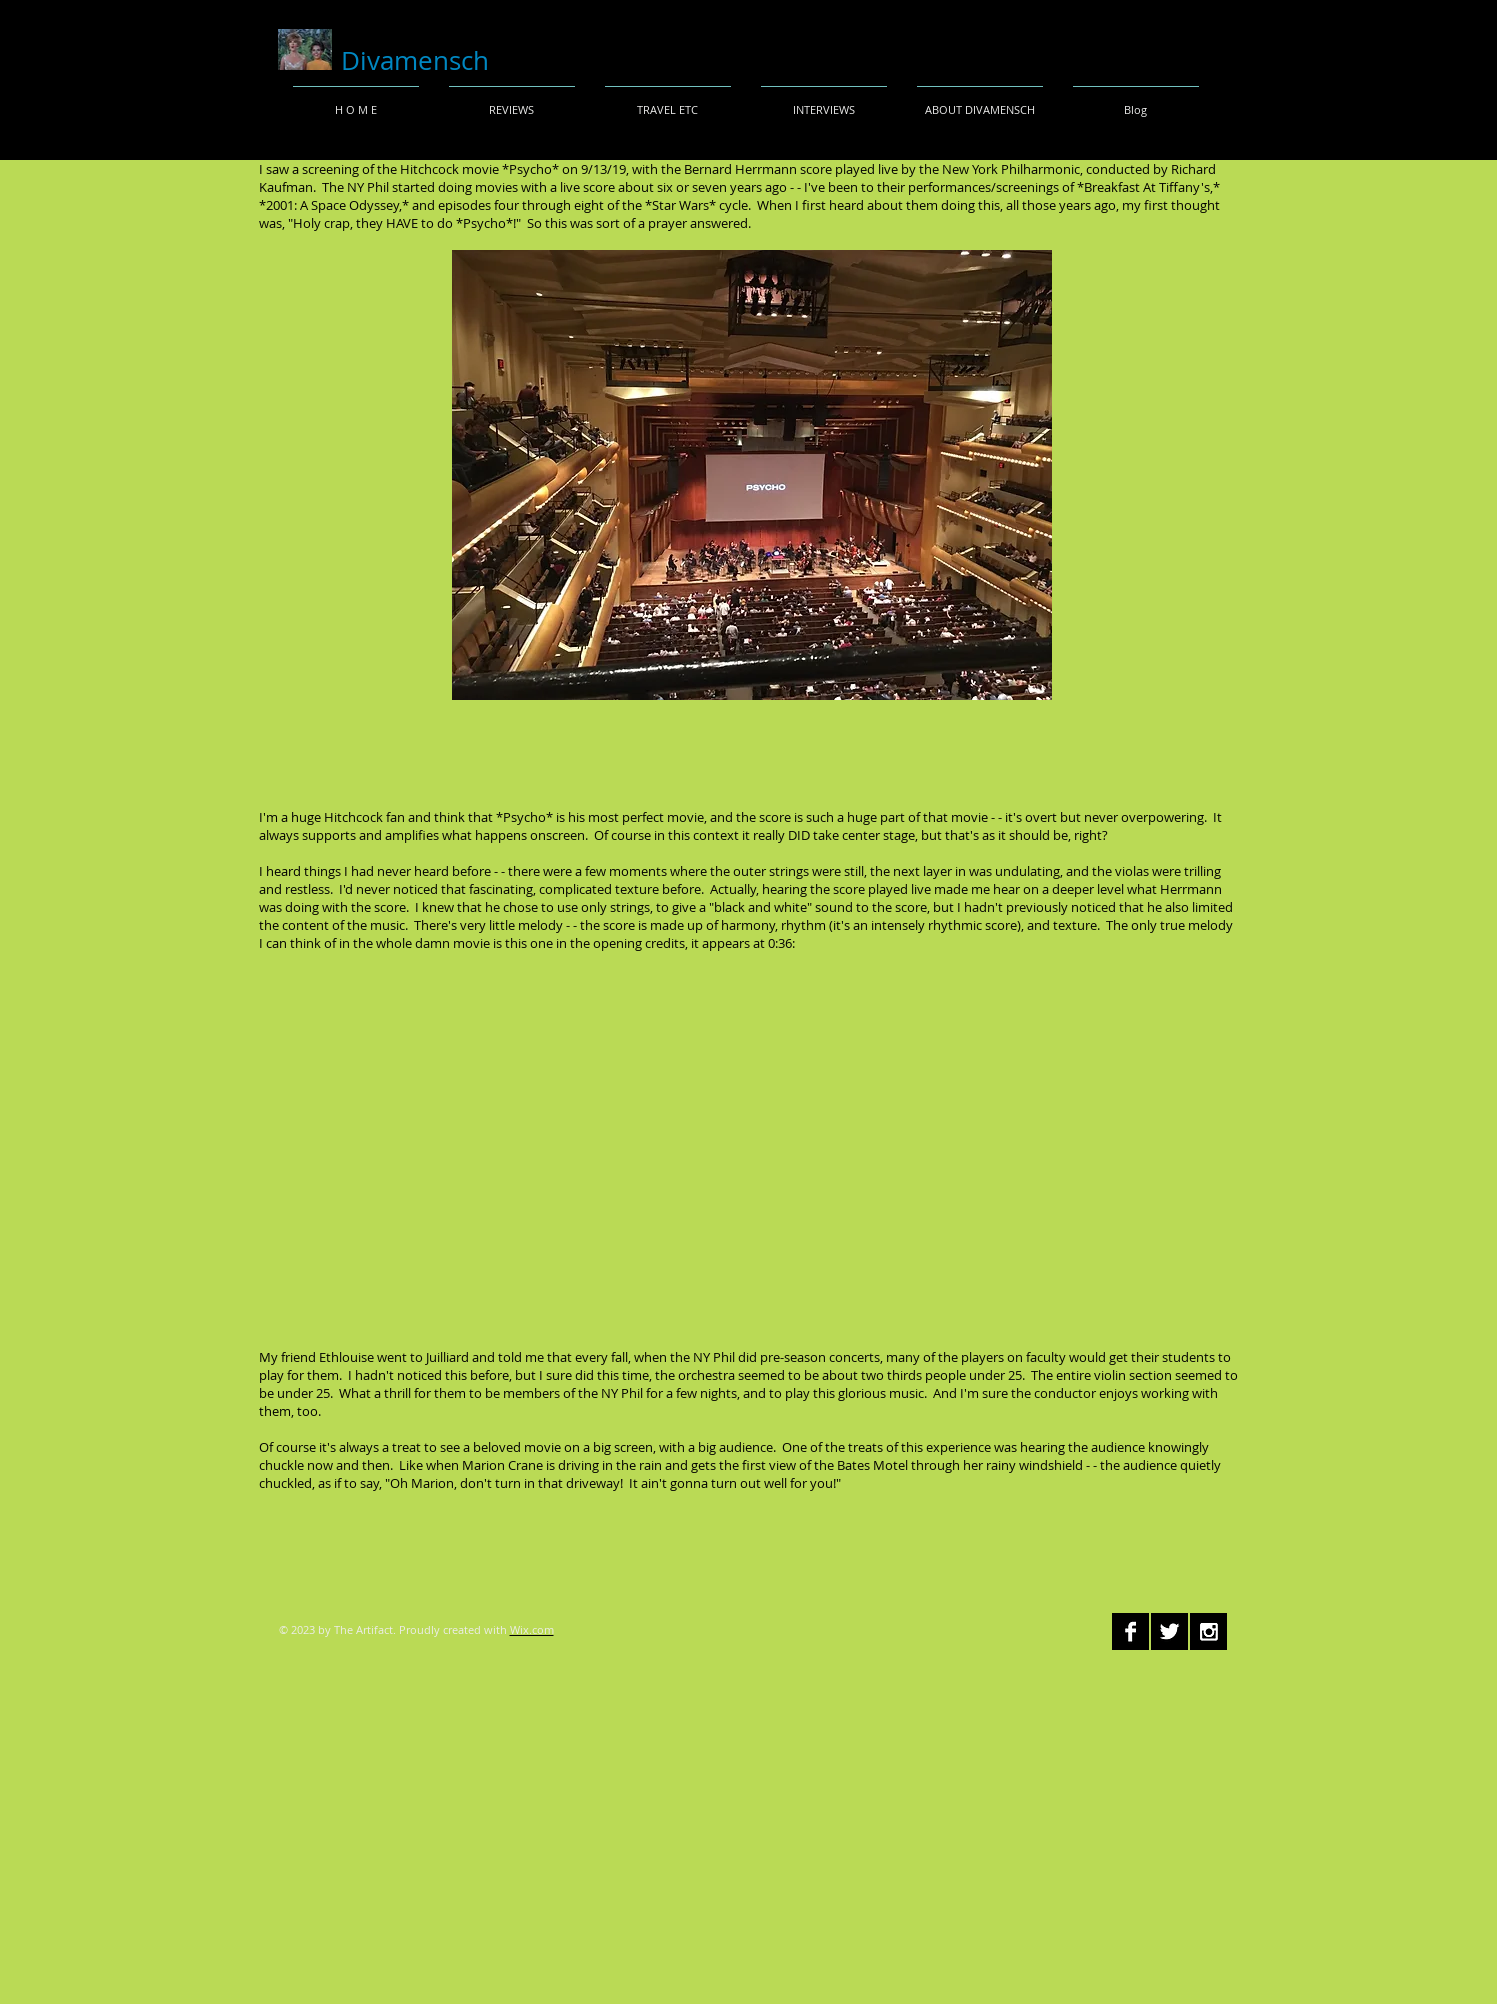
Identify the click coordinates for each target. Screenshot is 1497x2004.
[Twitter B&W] (1169, 1631)
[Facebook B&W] (1130, 1631)
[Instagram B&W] (1208, 1631)
